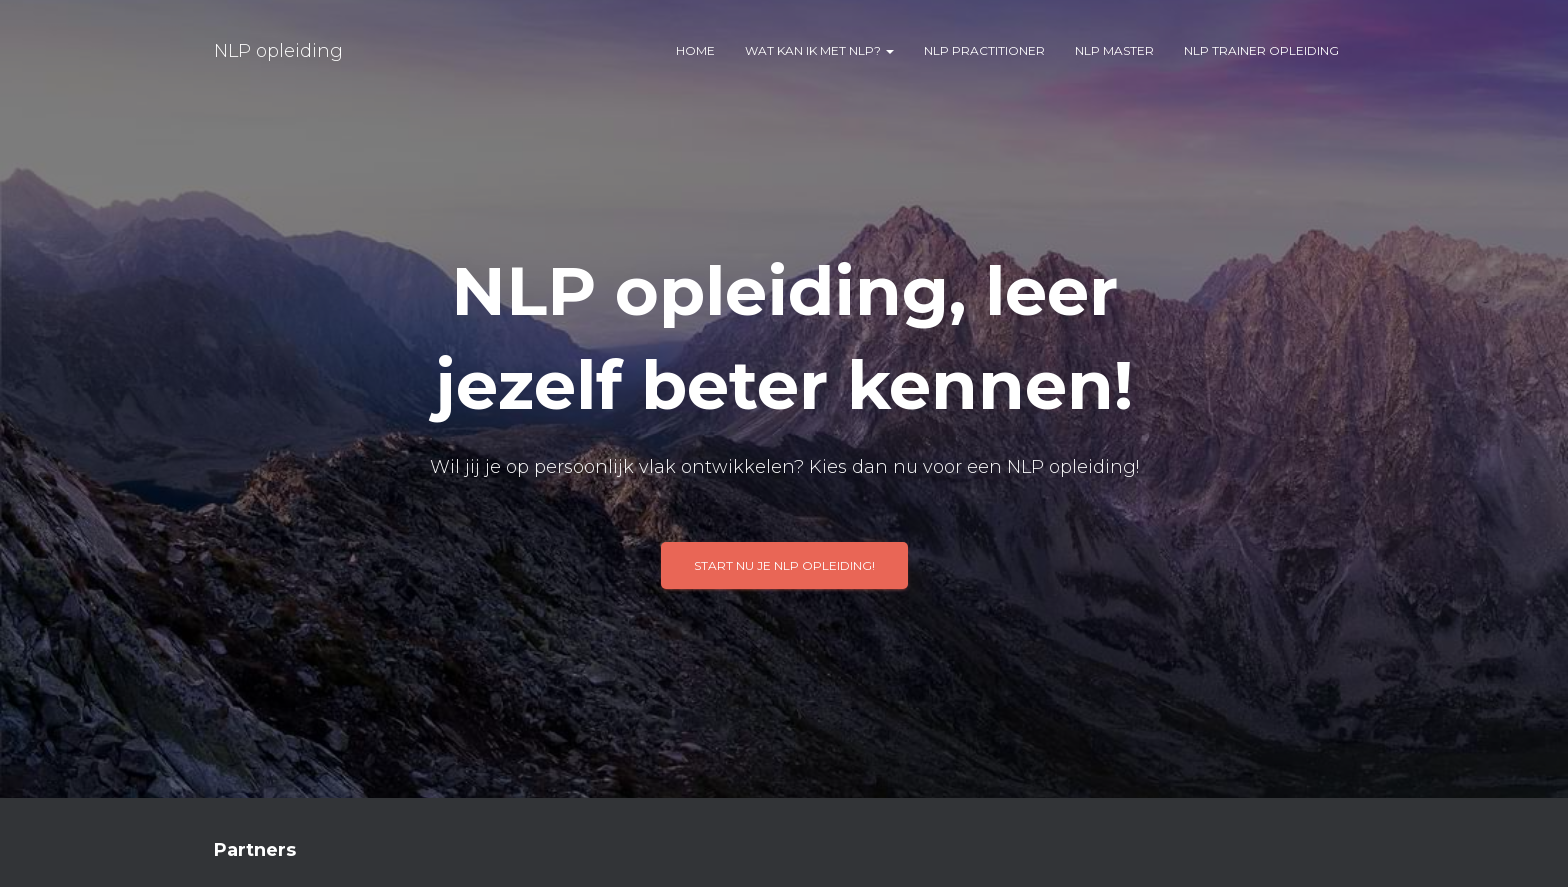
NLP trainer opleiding (1261, 50)
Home (695, 50)
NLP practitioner (984, 50)
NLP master (1114, 50)
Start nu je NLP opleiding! (784, 565)
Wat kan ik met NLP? (819, 50)
